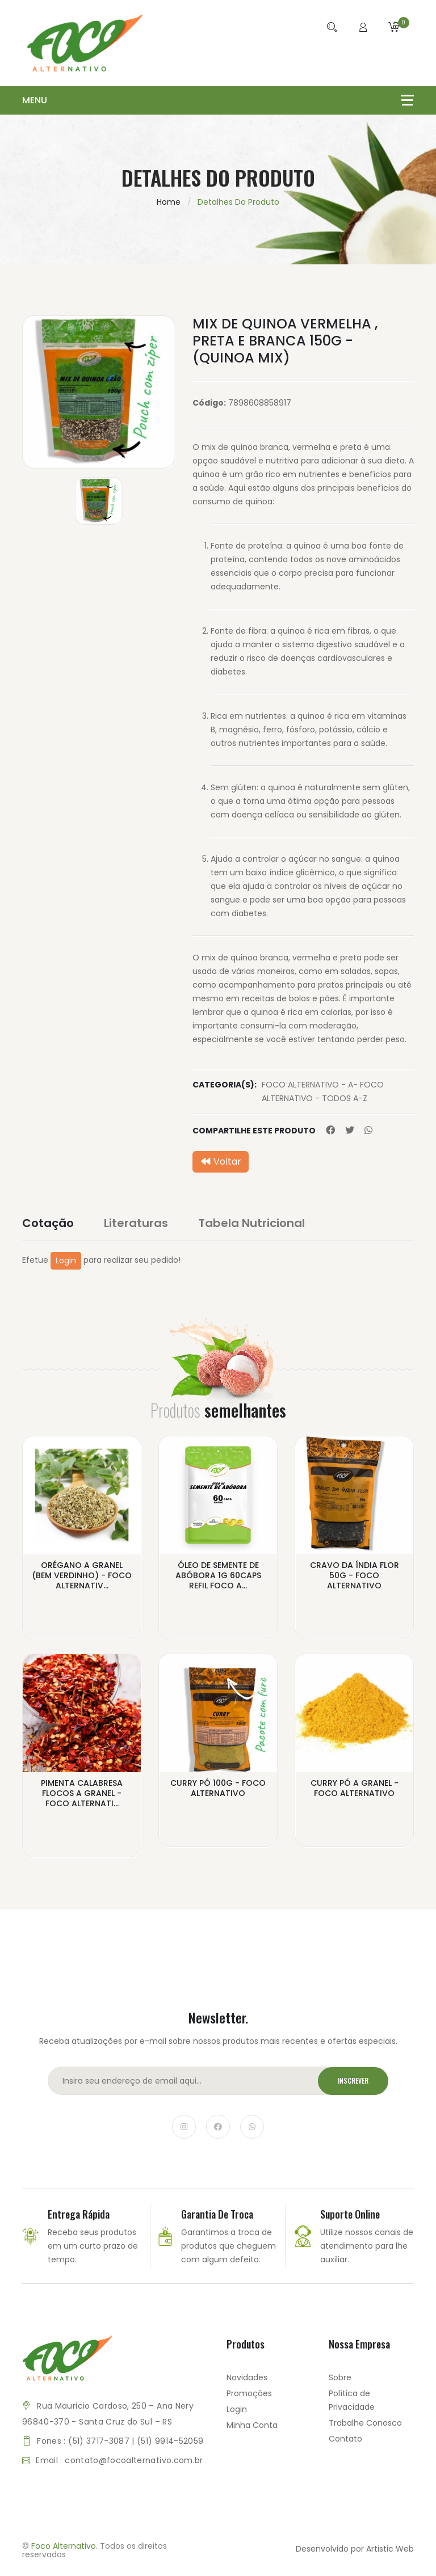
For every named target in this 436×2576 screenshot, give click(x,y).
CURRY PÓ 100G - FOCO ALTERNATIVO (218, 1788)
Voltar (220, 1161)
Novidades (247, 2377)
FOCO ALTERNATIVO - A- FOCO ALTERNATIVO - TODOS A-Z (323, 1091)
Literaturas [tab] (136, 1223)
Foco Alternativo (63, 2546)
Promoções (249, 2393)
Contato (345, 2438)
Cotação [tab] (48, 1223)
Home (169, 202)
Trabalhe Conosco (365, 2423)
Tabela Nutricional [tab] (251, 1223)
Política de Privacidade (352, 2400)
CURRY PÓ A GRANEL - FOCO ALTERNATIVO (355, 1788)
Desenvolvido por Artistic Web (355, 2548)
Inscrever (353, 2081)
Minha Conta (252, 2425)
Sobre (340, 2377)
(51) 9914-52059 (170, 2441)
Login (66, 1260)
